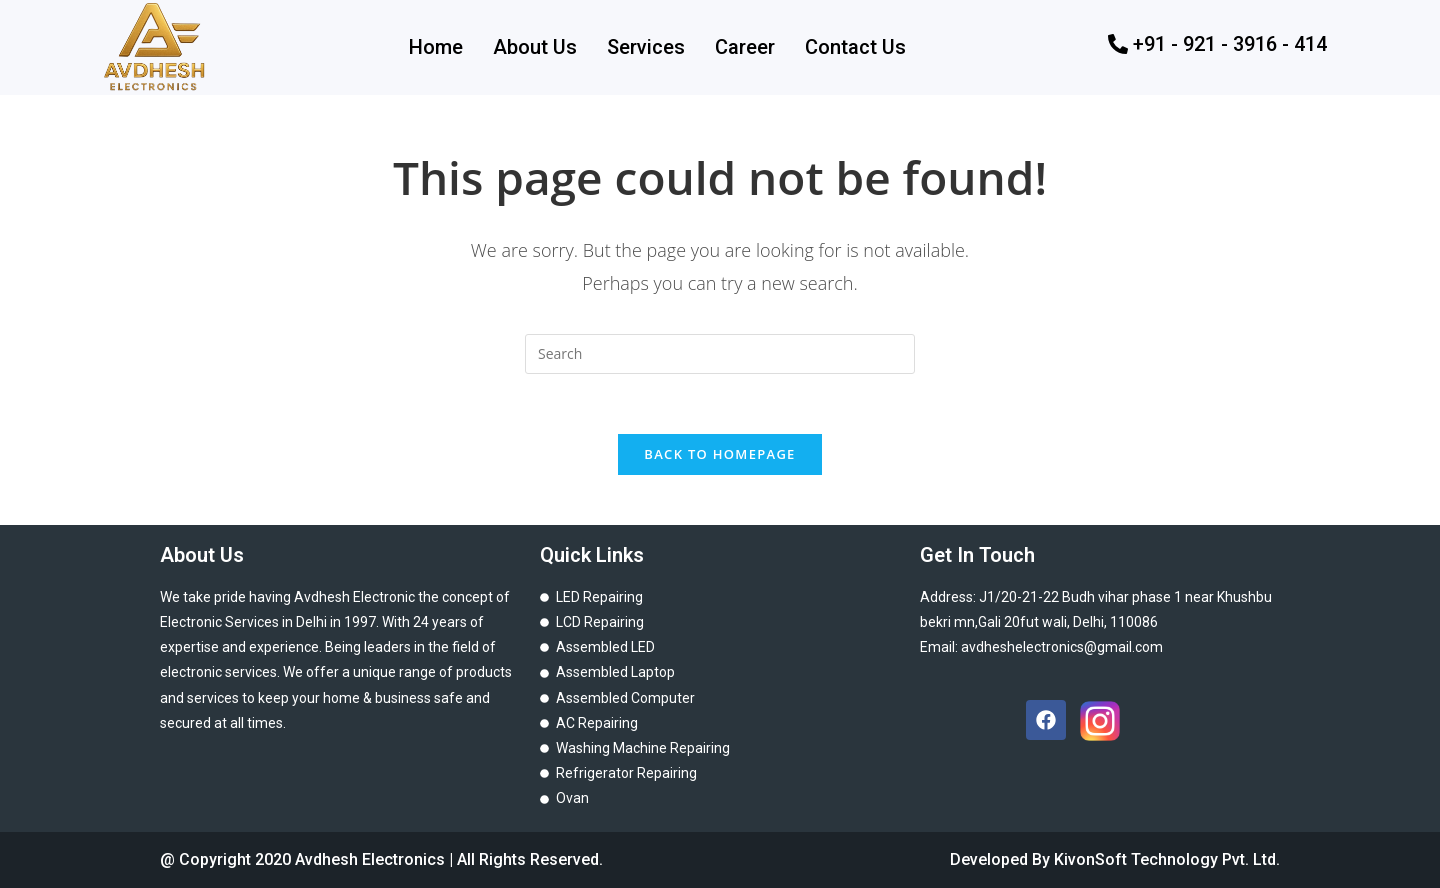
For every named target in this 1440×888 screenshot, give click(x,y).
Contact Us (855, 47)
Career (745, 47)
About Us (535, 47)
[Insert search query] (720, 354)
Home (436, 47)
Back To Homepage (719, 454)
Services (646, 47)
